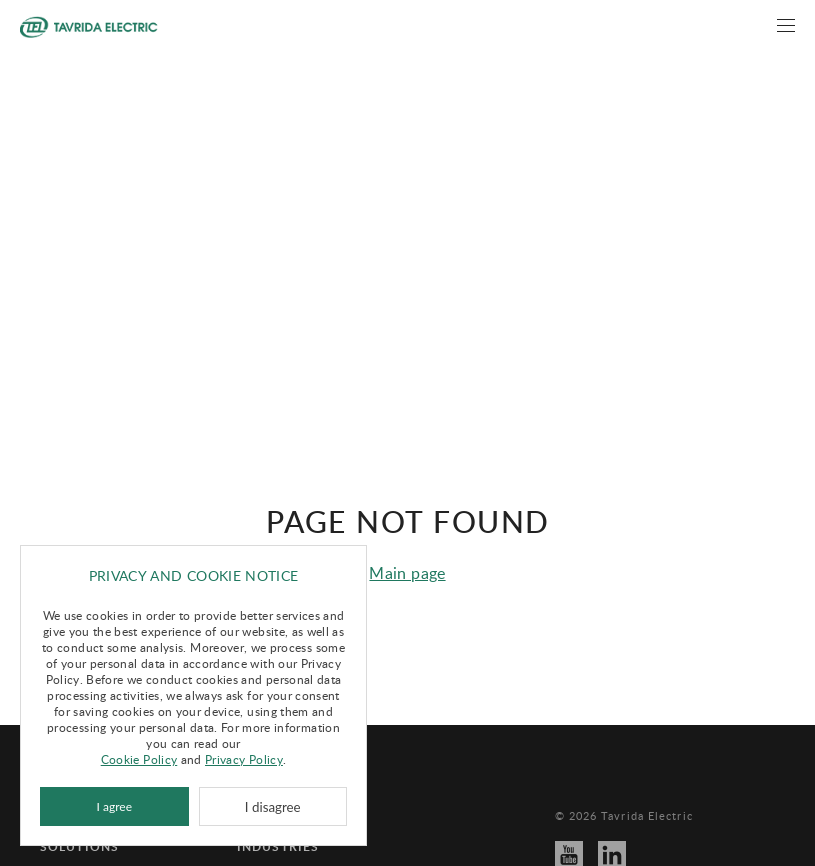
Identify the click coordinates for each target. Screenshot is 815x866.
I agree (114, 806)
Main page (407, 551)
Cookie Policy (139, 759)
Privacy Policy (244, 759)
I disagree (273, 807)
